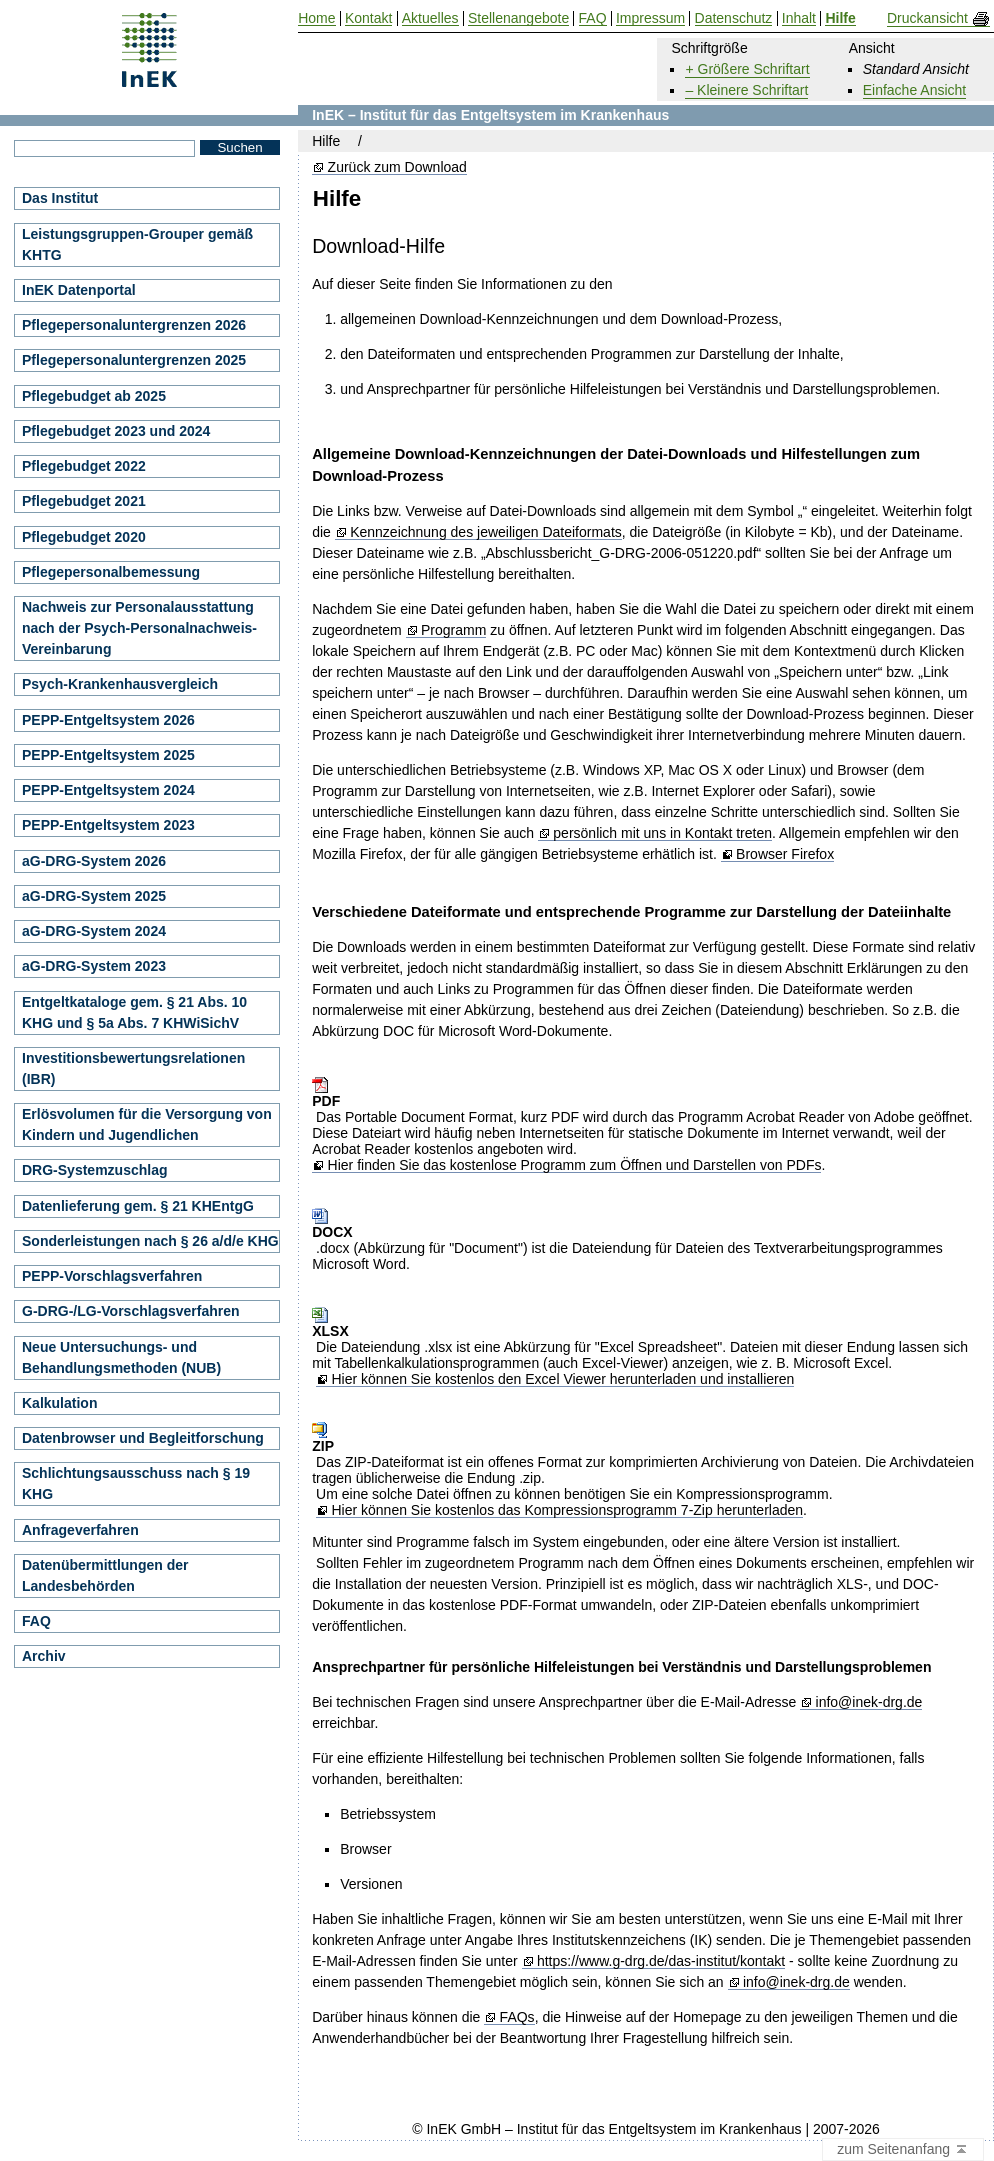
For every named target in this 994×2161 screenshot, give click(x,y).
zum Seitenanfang (903, 2150)
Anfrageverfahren (80, 1530)
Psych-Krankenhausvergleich (120, 684)
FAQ (36, 1621)
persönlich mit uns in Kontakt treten (662, 833)
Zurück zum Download (397, 167)
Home (316, 18)
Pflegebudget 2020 (84, 537)
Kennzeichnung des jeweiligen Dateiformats (486, 532)
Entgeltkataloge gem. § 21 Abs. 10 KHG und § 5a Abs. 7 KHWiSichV (134, 1012)
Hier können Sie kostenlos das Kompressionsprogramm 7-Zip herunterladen (567, 1510)
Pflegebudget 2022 (84, 466)
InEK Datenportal (79, 290)
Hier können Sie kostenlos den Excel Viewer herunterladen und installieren (562, 1379)
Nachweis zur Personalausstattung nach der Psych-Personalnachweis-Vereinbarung (139, 628)
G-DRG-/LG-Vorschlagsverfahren (131, 1311)
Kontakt (368, 18)
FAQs (517, 2017)
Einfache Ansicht (915, 90)
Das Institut (60, 198)
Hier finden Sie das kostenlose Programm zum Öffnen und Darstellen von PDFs (575, 1165)
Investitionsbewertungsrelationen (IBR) (133, 1068)
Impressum (650, 18)
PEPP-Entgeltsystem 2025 (108, 755)
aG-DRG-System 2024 (94, 931)
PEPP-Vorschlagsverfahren (112, 1276)
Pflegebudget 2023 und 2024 (116, 431)
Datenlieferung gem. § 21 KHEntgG (138, 1206)
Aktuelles (430, 18)
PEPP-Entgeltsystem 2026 (108, 720)
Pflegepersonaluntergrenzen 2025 (134, 360)
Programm (453, 630)
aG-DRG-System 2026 (94, 861)
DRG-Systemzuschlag (94, 1170)
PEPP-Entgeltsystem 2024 (108, 790)
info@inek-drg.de (869, 1702)
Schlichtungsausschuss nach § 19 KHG (136, 1483)
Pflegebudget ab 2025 (94, 396)
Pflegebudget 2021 (84, 501)
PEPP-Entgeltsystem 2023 (108, 825)
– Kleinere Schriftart (746, 90)
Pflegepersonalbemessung (111, 572)
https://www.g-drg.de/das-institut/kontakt (661, 1961)
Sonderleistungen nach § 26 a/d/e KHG (150, 1241)
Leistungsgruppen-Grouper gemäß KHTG (137, 244)
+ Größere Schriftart (747, 69)
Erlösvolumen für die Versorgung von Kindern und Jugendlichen (147, 1124)
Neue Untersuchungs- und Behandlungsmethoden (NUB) (121, 1357)
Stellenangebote (518, 18)
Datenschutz (734, 18)
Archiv (44, 1656)
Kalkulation (59, 1403)
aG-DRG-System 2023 (94, 966)
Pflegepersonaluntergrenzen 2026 (134, 325)
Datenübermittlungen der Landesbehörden (105, 1575)
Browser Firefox (785, 854)
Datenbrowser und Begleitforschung (143, 1438)
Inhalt (799, 18)
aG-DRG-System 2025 (94, 896)
